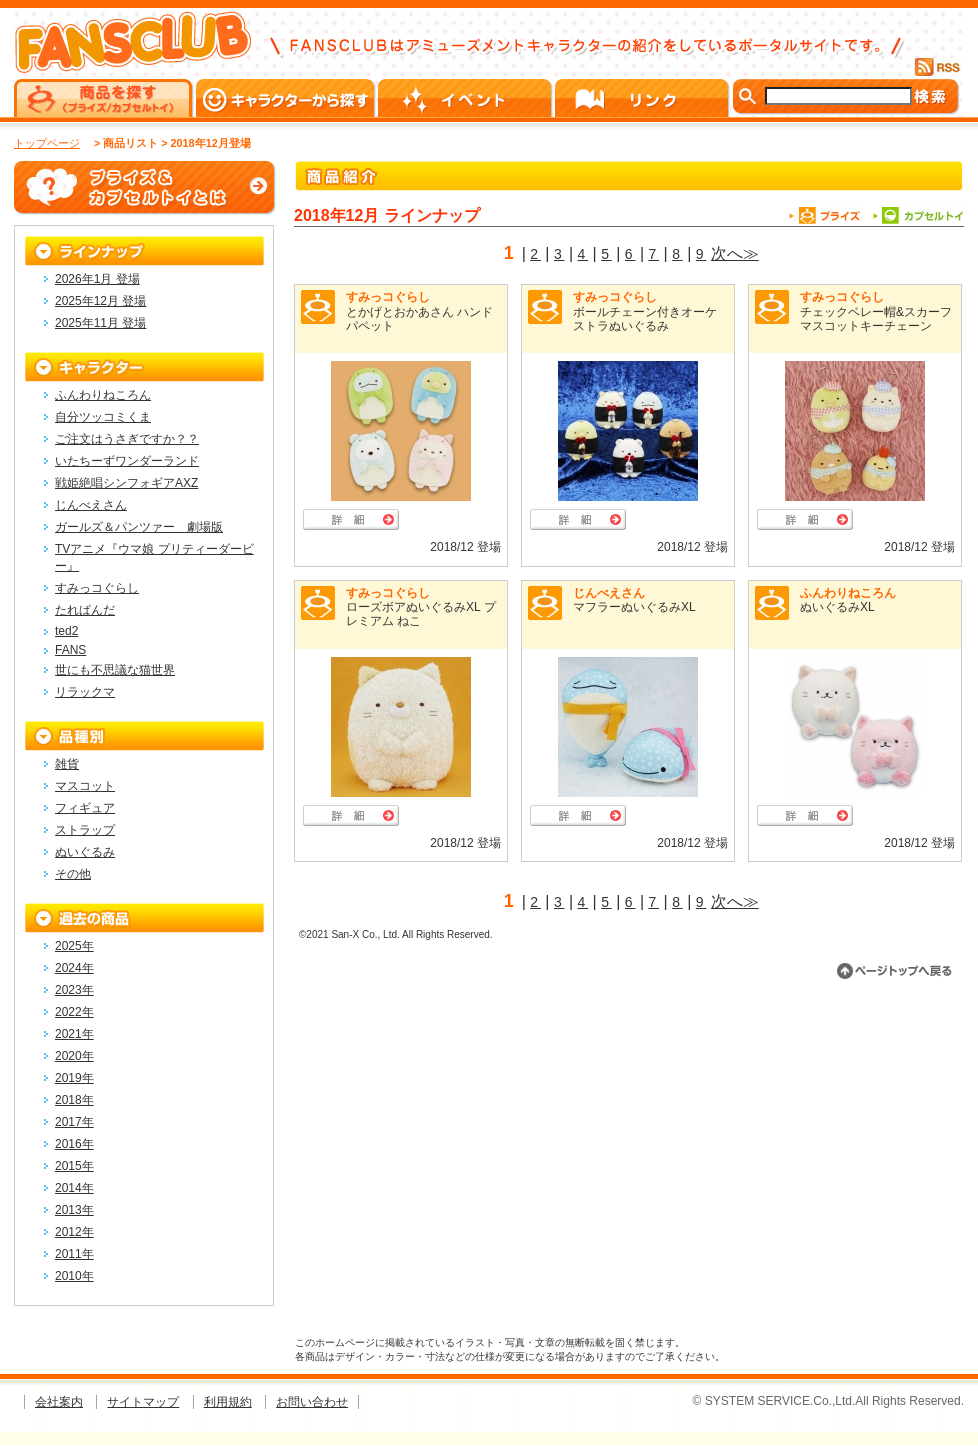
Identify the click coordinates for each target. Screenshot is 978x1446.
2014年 (74, 1188)
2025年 (74, 946)
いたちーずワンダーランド (127, 461)
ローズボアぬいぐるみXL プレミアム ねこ (421, 614)
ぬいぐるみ (85, 852)
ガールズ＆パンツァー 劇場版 (139, 527)
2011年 (74, 1254)
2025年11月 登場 (100, 323)
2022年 (74, 1012)
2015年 (74, 1166)
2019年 (74, 1078)
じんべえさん (609, 593)
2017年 (74, 1122)
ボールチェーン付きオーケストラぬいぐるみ (645, 319)
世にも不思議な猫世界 (115, 670)
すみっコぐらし (388, 297)
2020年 (74, 1056)
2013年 (74, 1210)
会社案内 (59, 1402)
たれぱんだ (85, 610)
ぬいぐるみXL (837, 607)
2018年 (74, 1100)
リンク (643, 98)
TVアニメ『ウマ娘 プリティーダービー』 (154, 557)
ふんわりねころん (848, 593)
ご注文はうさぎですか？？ (127, 439)
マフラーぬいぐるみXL (634, 607)
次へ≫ (735, 253)
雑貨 (67, 764)
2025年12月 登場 (100, 301)
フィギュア (85, 808)
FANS (70, 650)
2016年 (74, 1144)
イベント (466, 98)
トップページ (47, 143)
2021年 (74, 1034)
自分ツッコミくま (103, 417)
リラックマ (85, 692)
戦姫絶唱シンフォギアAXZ (126, 483)
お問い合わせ (312, 1402)
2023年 (74, 990)
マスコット (85, 786)
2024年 (74, 968)
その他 (73, 874)
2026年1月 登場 (97, 279)
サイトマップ (143, 1402)
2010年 (74, 1276)
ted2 (66, 631)
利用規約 (228, 1402)
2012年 (74, 1232)
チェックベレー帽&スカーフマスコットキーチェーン (876, 319)
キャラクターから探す (287, 98)
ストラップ (85, 830)
